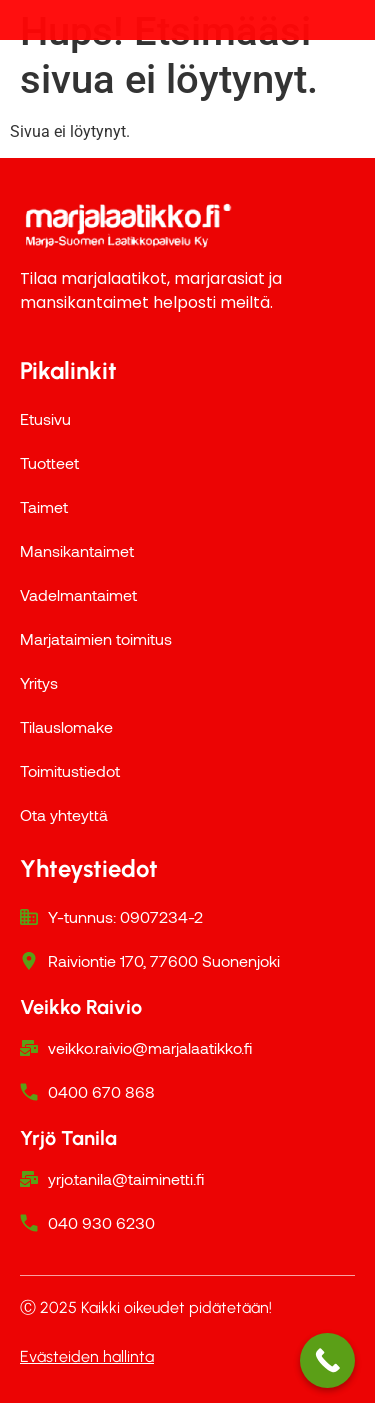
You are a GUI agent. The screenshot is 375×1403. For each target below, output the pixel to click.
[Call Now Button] (327, 1360)
